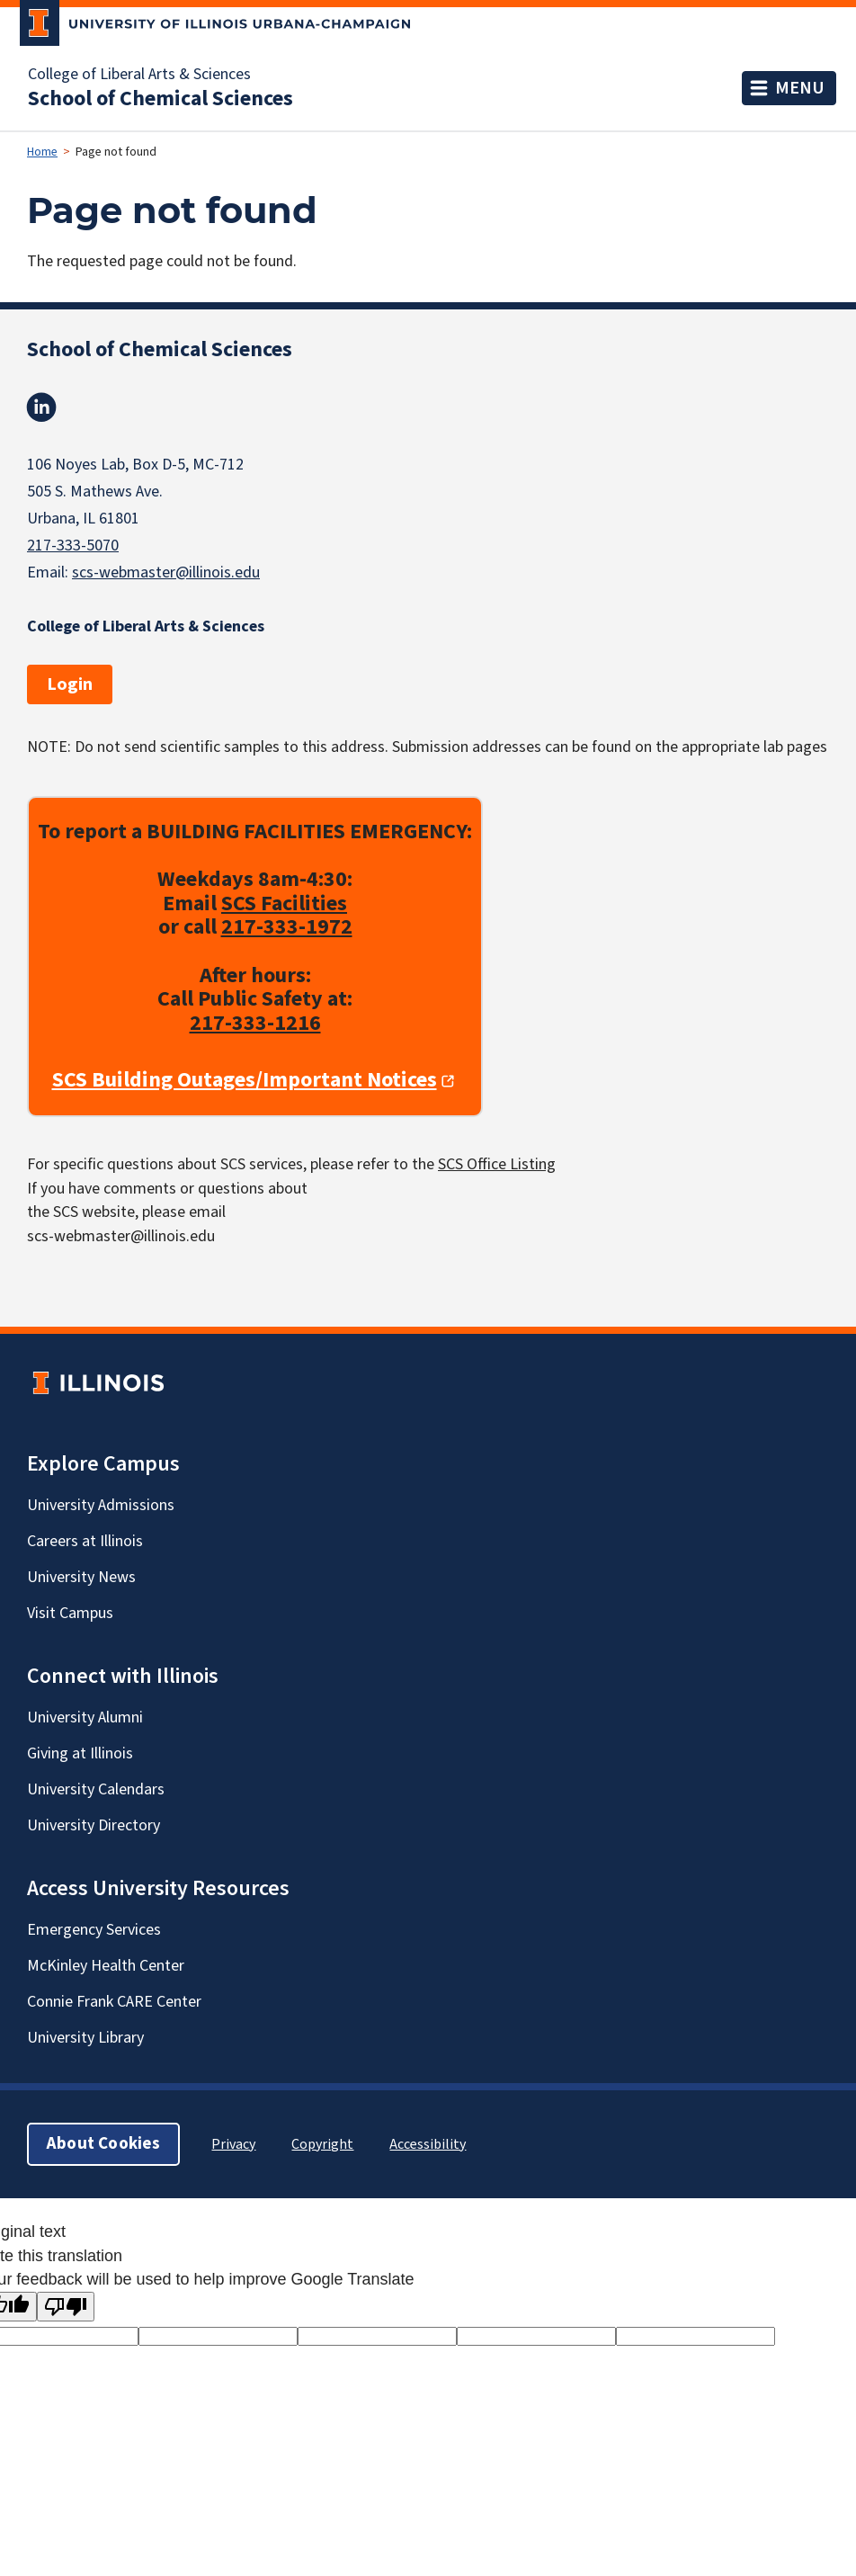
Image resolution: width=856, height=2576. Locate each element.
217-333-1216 (255, 1023)
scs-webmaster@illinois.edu (166, 572)
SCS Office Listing (497, 1164)
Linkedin (41, 407)
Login (70, 684)
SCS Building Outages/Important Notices (244, 1081)
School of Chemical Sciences (160, 98)
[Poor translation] (65, 2306)
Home (42, 152)
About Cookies (103, 2144)
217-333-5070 (73, 545)
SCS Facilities (284, 903)
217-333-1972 (286, 928)
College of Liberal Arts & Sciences (139, 74)
